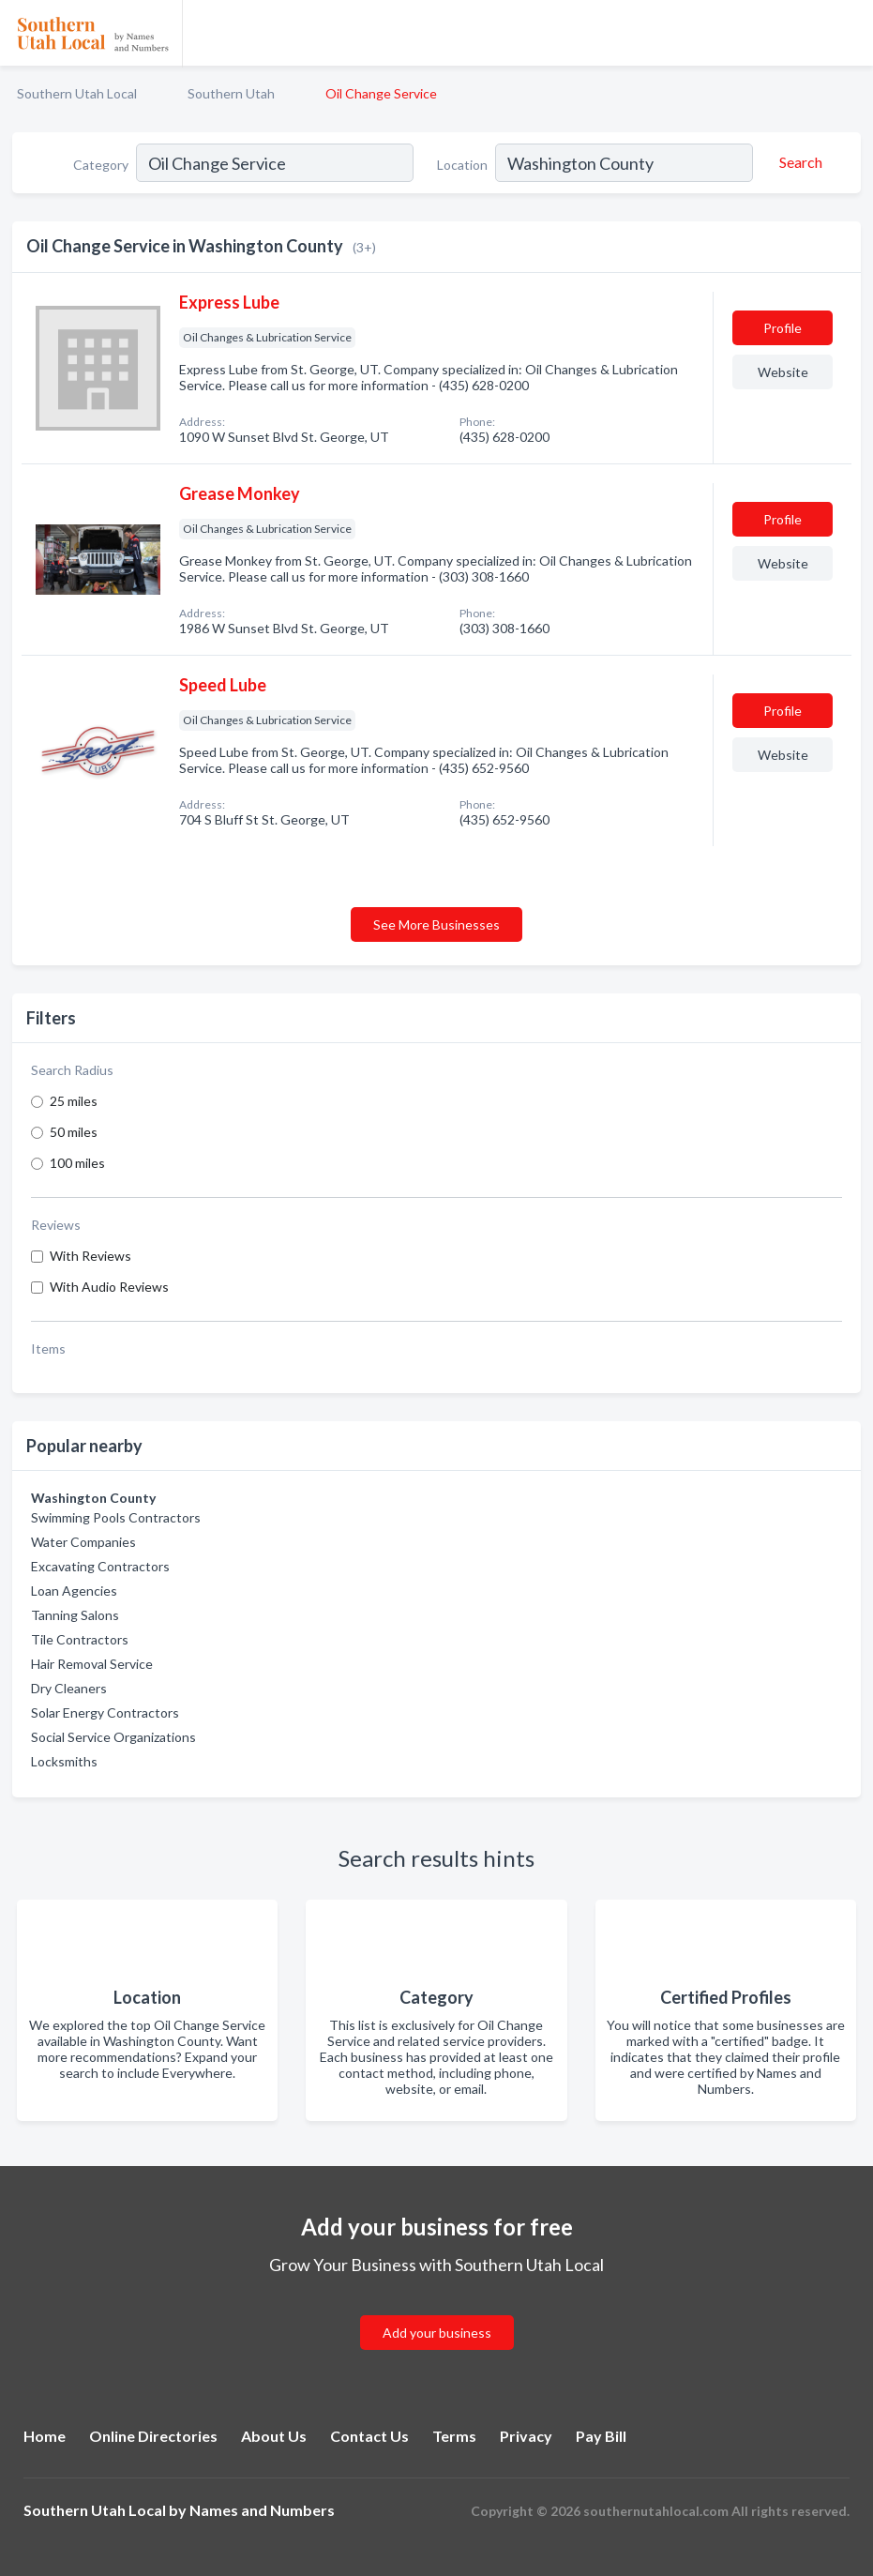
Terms (454, 2436)
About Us (274, 2436)
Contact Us (369, 2436)
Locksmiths (64, 1761)
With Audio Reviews (109, 1287)
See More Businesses (436, 924)
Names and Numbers (262, 2510)
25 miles (74, 1101)
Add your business (437, 2333)
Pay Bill (601, 2436)
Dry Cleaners (69, 1688)
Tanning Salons (75, 1615)
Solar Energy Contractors (105, 1712)
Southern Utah (231, 93)
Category (100, 165)
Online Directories (153, 2436)
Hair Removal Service (92, 1664)
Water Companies (83, 1542)
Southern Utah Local (77, 93)
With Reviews (90, 1256)
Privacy (526, 2436)
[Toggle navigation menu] (847, 33)
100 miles (77, 1163)
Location (462, 165)
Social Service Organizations (113, 1737)
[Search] (798, 162)
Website (783, 372)
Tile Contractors (79, 1639)
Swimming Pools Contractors (116, 1517)
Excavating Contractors (100, 1566)
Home (44, 2436)
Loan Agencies (74, 1591)
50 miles (74, 1132)
